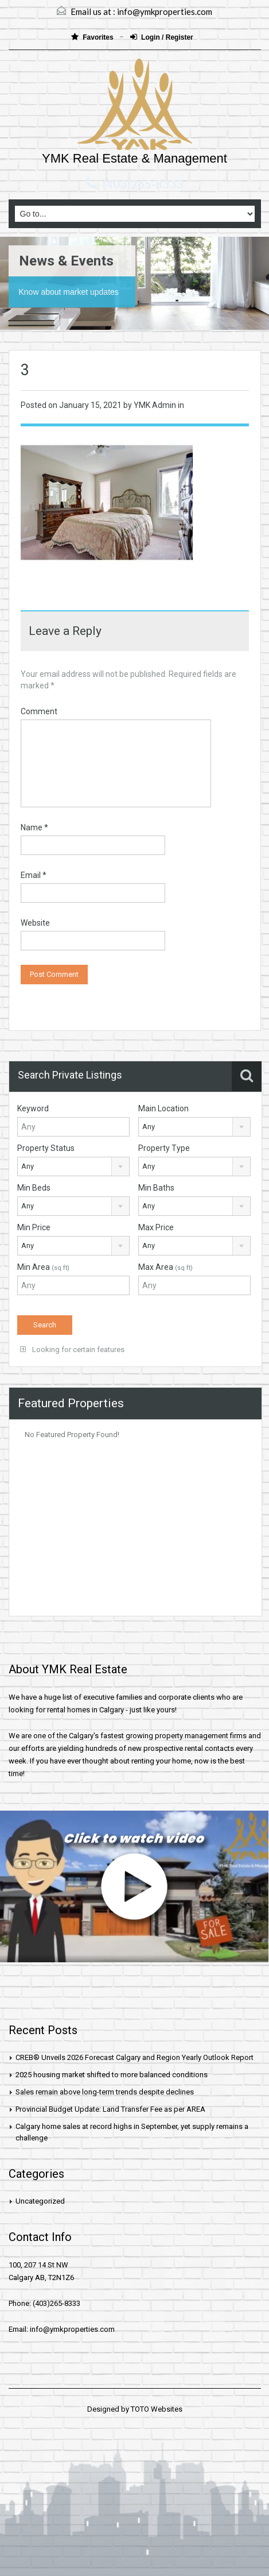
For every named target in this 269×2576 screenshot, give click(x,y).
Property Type (164, 1148)
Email (33, 875)
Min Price (33, 1227)
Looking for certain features (72, 1349)
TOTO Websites (156, 2409)
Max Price (156, 1227)
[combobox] (194, 1127)
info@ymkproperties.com (164, 11)
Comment (39, 711)
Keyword (33, 1108)
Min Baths (156, 1187)
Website (35, 922)
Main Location (163, 1108)
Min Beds (33, 1187)
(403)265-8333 (143, 184)
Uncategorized (40, 2201)
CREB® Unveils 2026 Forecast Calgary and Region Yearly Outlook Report (134, 2057)
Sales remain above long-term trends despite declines (104, 2092)
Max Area (165, 1267)
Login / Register (161, 37)
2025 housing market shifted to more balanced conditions (111, 2074)
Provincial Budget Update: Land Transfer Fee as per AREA (110, 2109)
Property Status (46, 1148)
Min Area (43, 1267)
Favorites (93, 37)
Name (34, 827)
